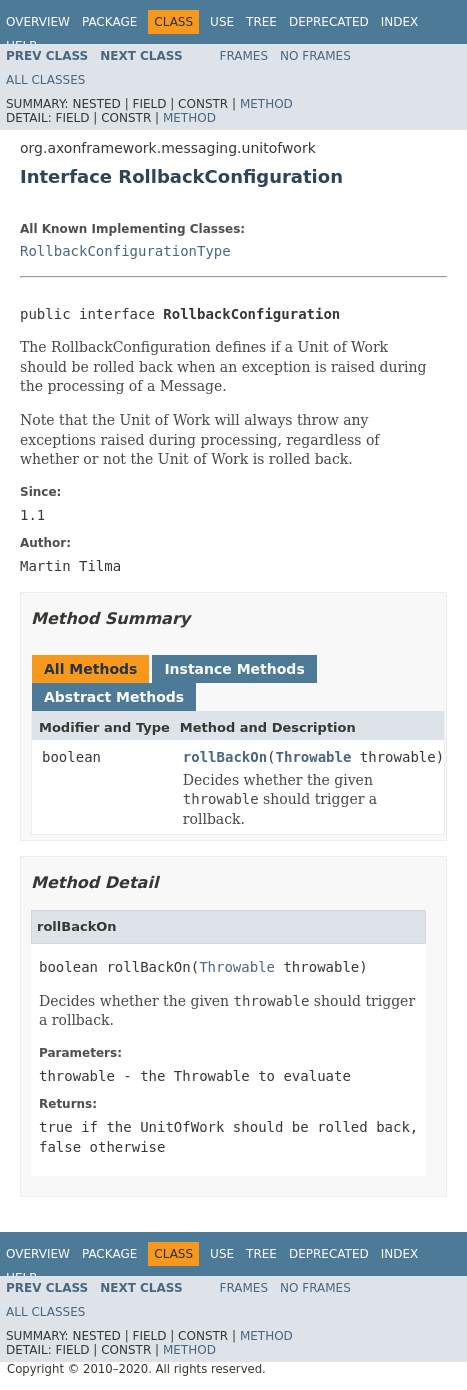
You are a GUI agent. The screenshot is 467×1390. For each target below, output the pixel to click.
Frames (244, 56)
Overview (38, 22)
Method (266, 104)
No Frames (315, 56)
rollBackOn (225, 757)
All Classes (45, 80)
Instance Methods (234, 669)
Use (222, 22)
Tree (261, 22)
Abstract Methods (114, 697)
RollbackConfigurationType (125, 251)
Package (109, 22)
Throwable (314, 757)
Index (400, 22)
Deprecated (329, 22)
